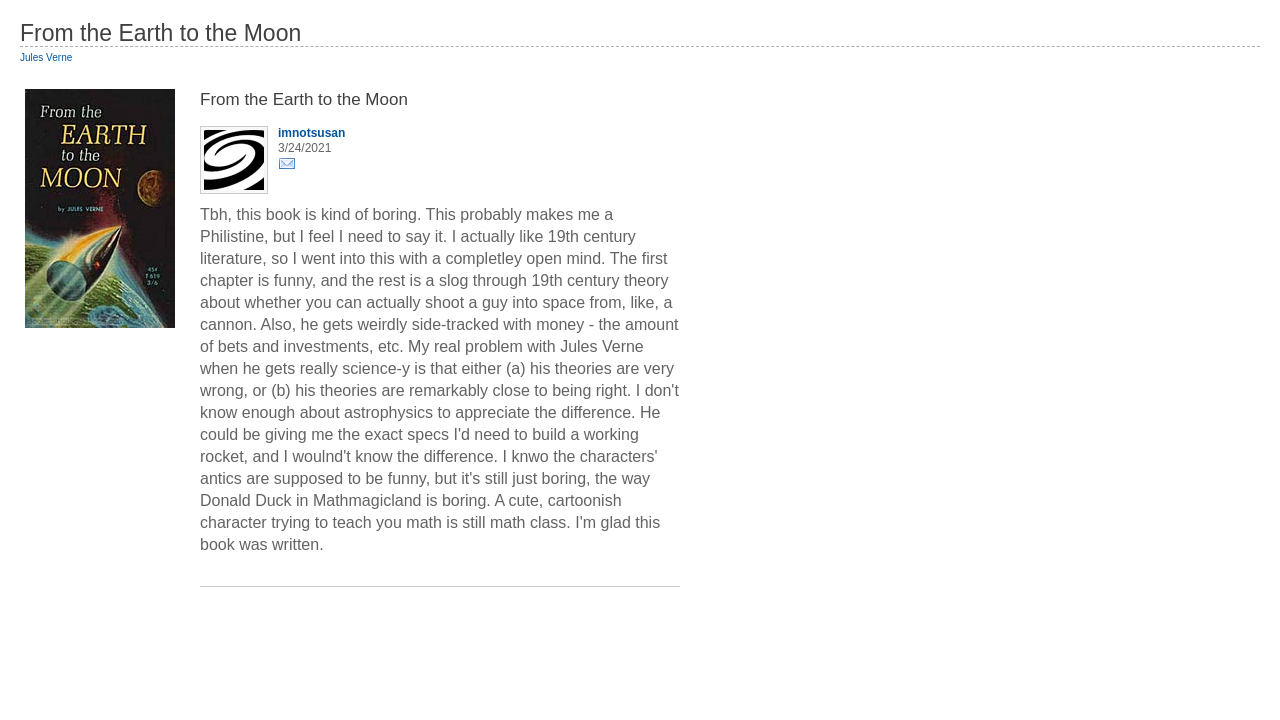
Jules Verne (46, 57)
